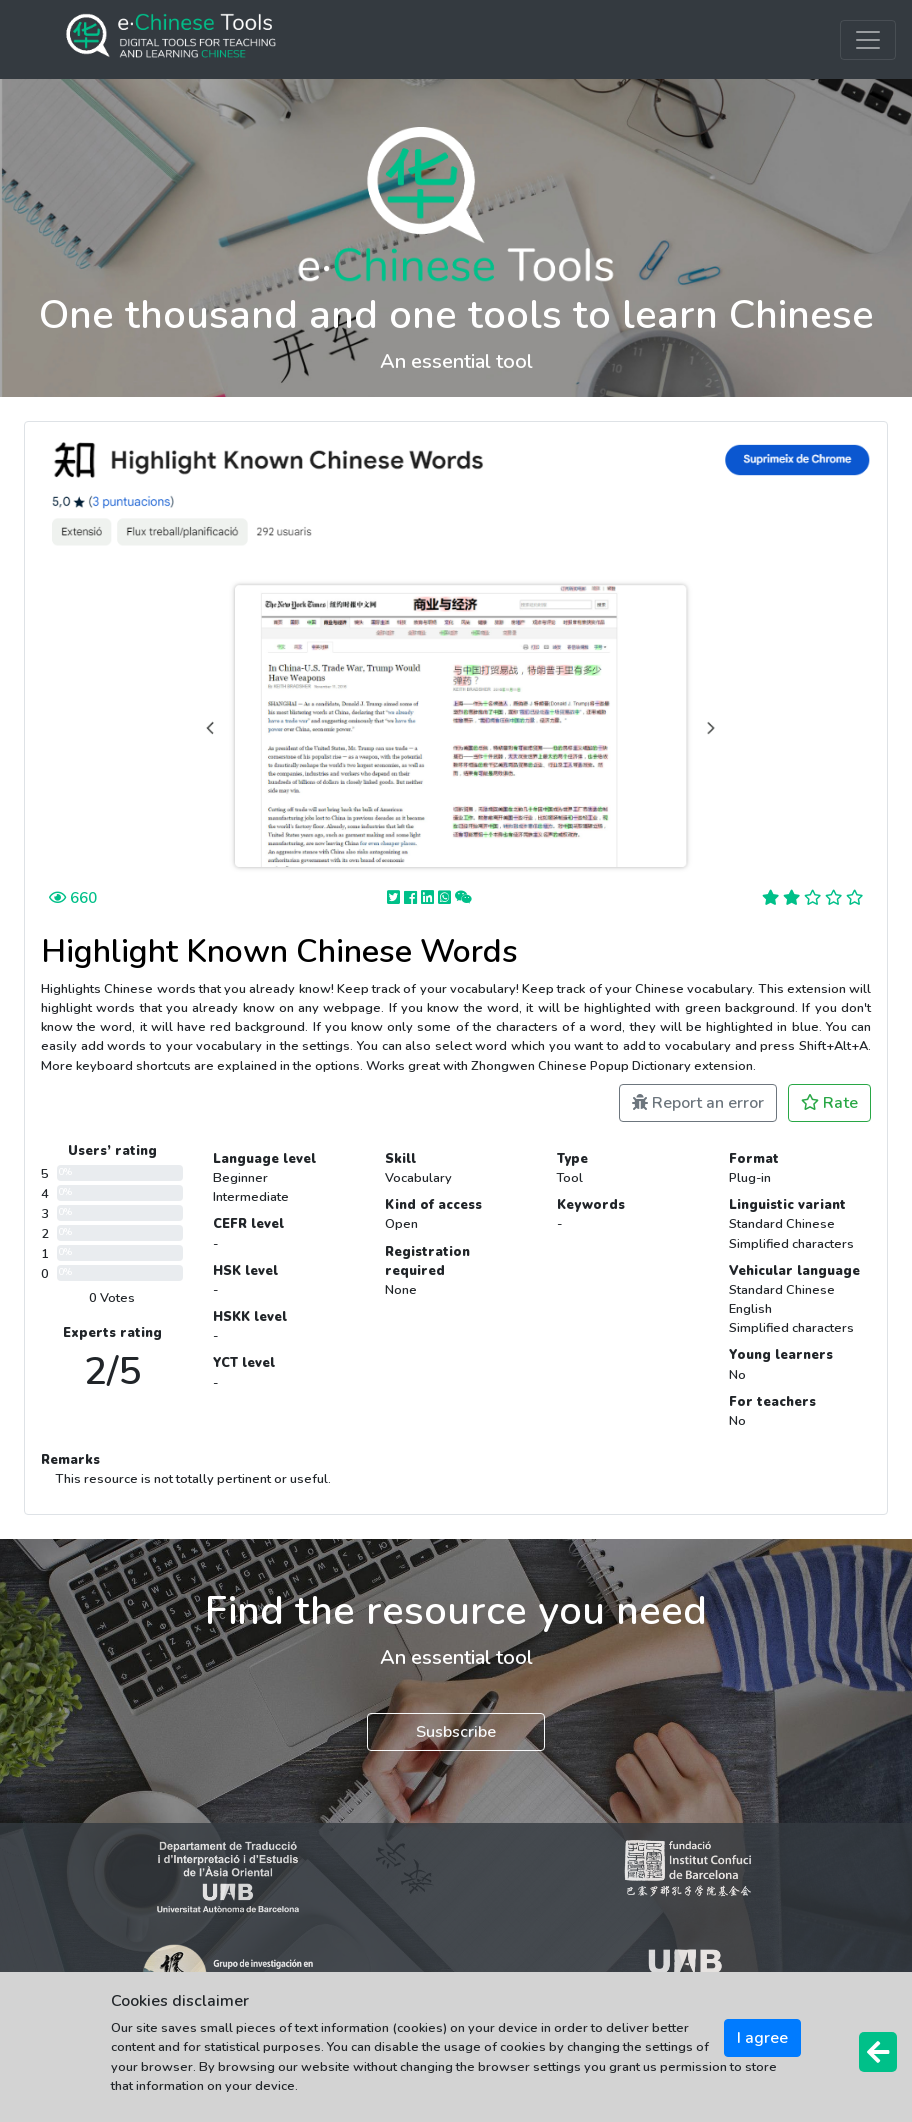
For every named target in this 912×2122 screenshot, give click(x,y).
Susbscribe (456, 1732)
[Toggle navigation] (868, 40)
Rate (829, 1103)
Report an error (698, 1103)
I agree (762, 2038)
